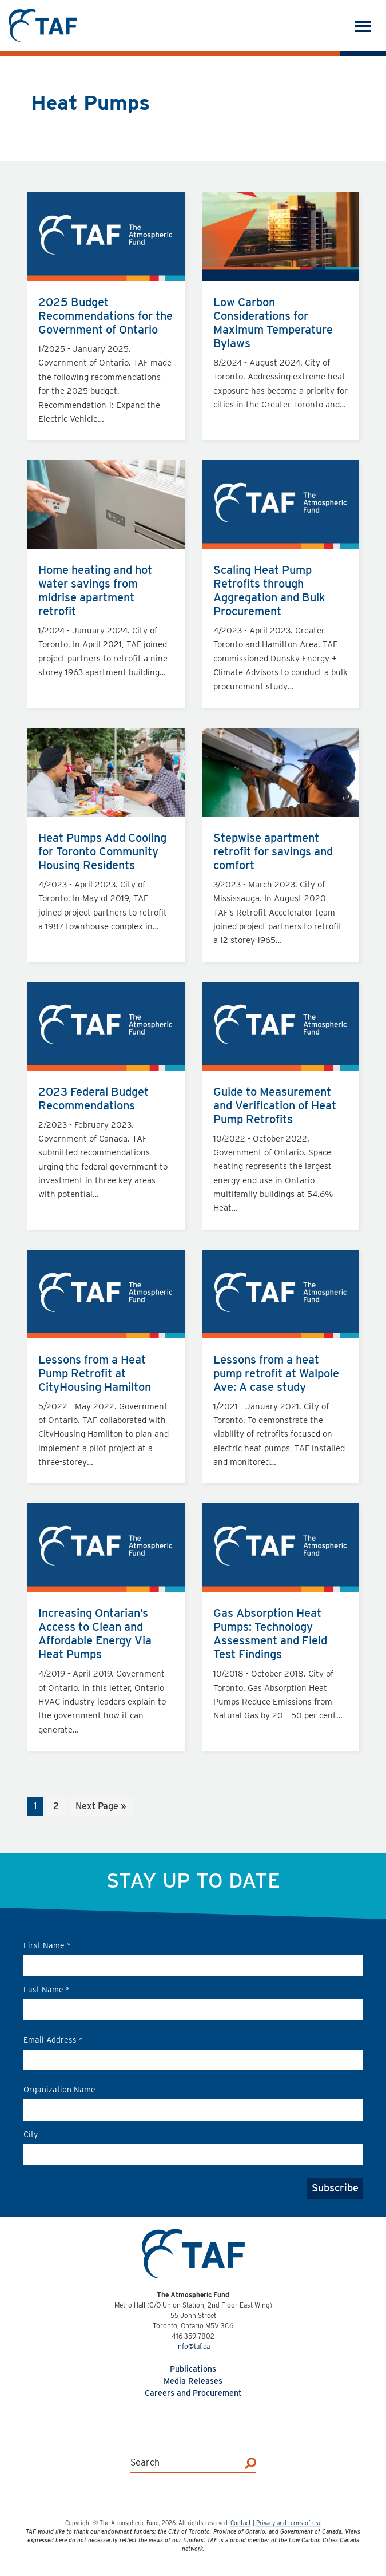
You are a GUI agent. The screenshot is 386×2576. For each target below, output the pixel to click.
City (30, 2134)
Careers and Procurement (193, 2392)
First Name (47, 1945)
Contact (240, 2522)
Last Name (46, 1989)
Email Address (53, 2039)
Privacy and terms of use (288, 2522)
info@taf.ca (193, 2346)
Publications (193, 2368)
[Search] (250, 2463)
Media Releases (193, 2380)
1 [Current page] (38, 1807)
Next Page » (100, 1807)
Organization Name (59, 2089)
